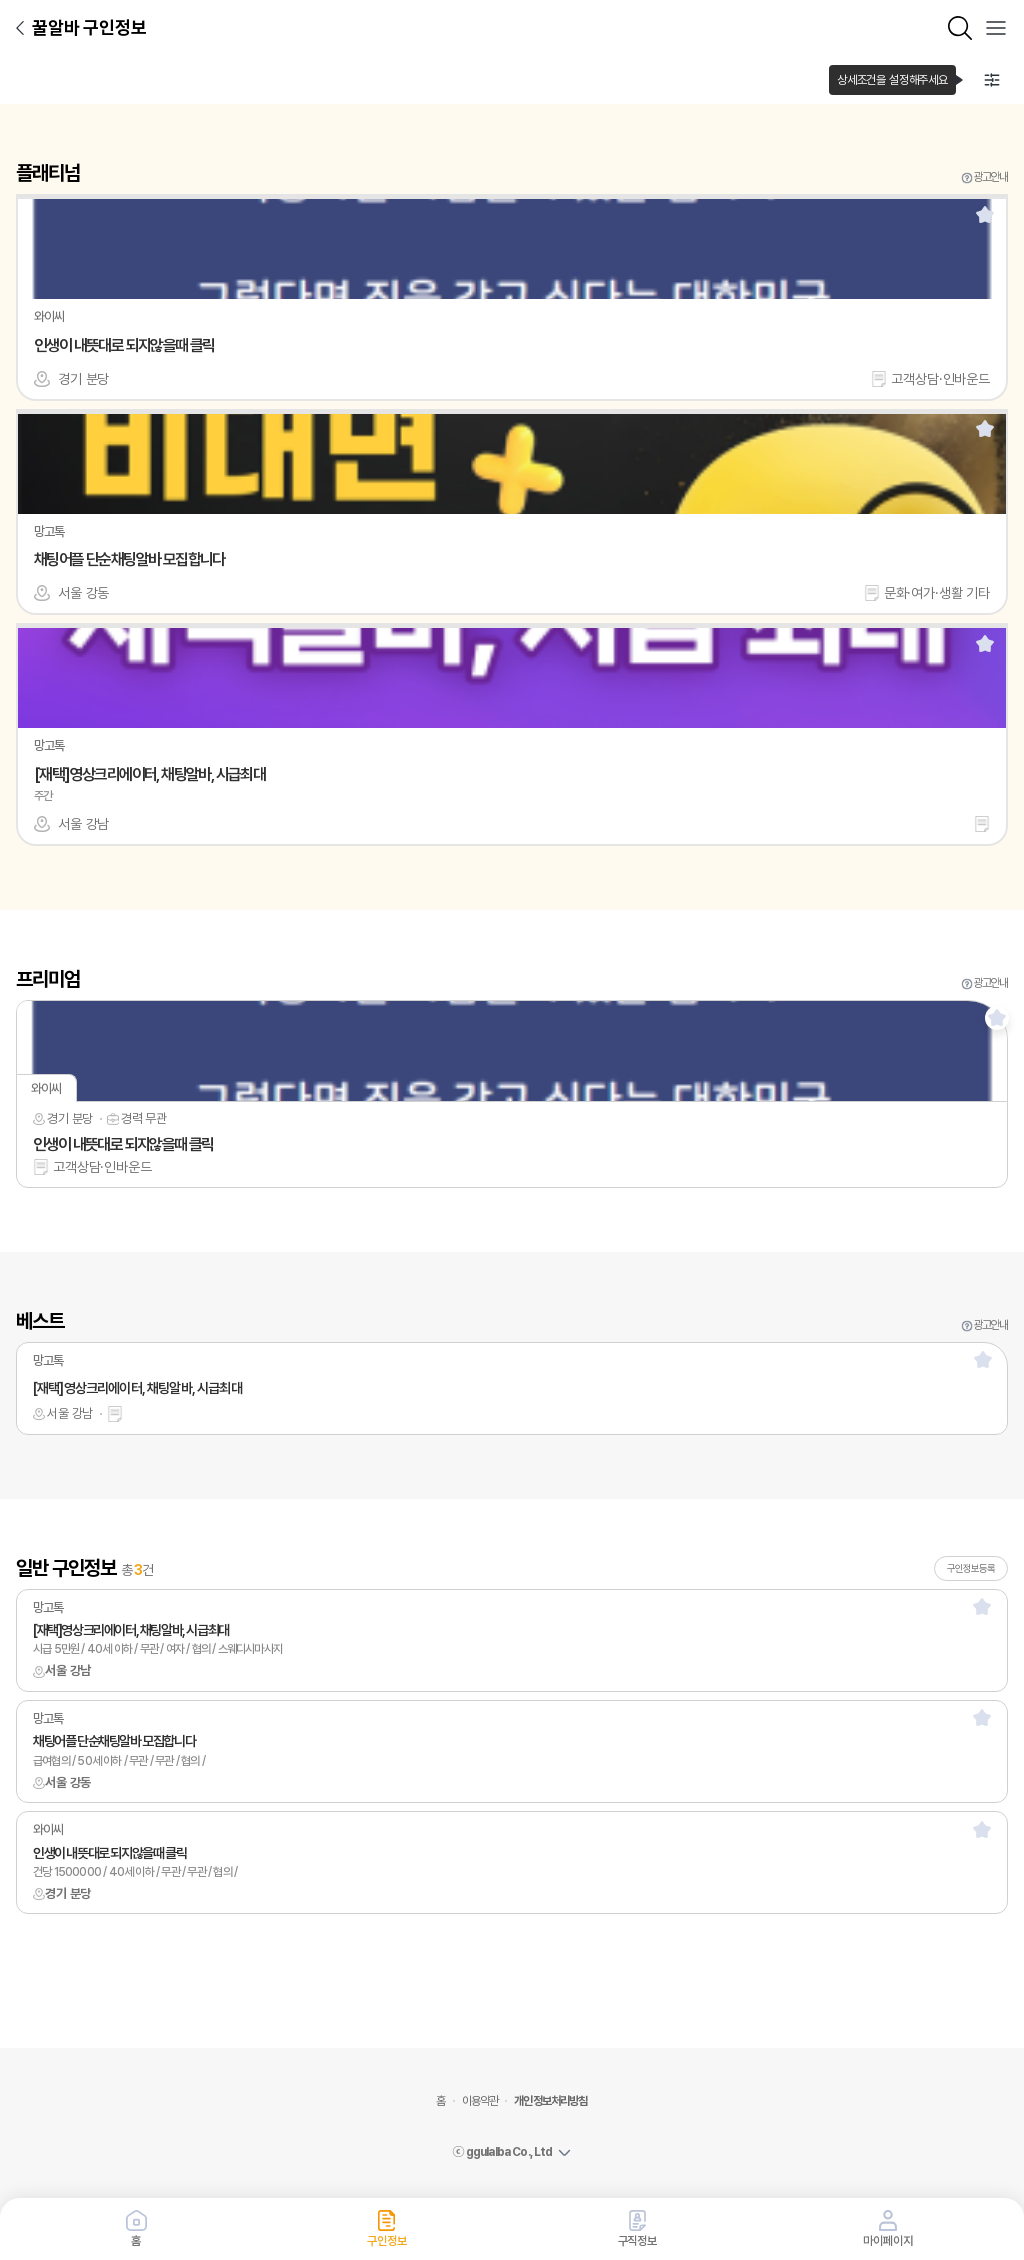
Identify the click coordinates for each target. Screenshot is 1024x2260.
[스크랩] (985, 214)
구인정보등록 (971, 1568)
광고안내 (990, 177)
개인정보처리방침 (550, 2101)
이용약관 (480, 2101)
